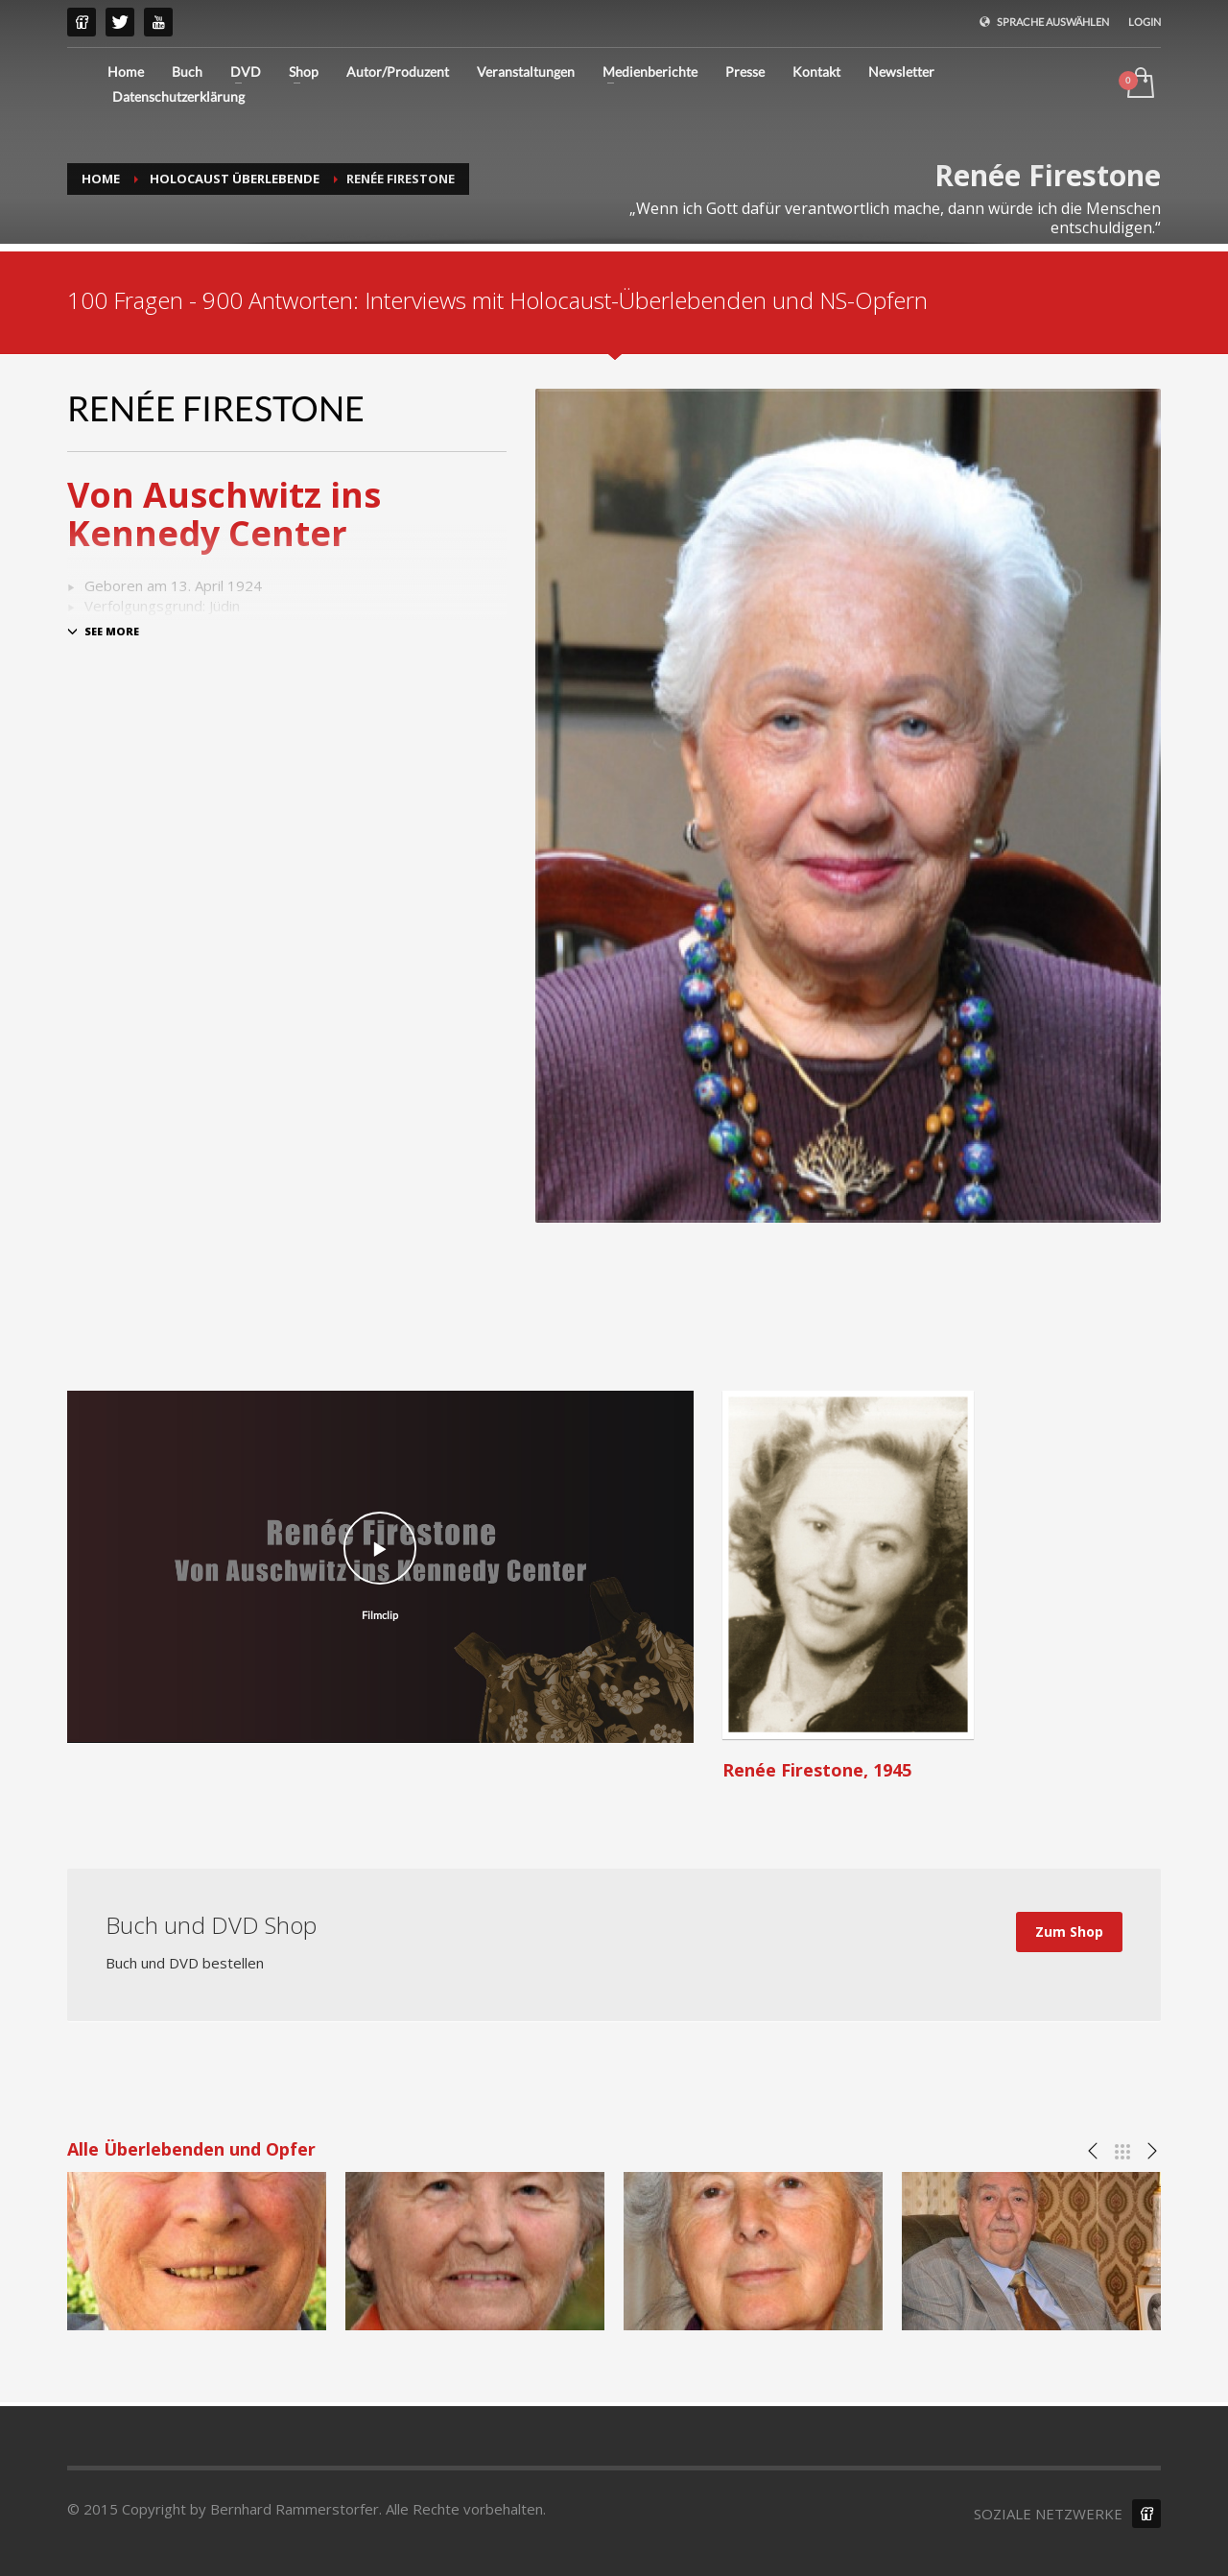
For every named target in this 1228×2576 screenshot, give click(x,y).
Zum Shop (1069, 1931)
